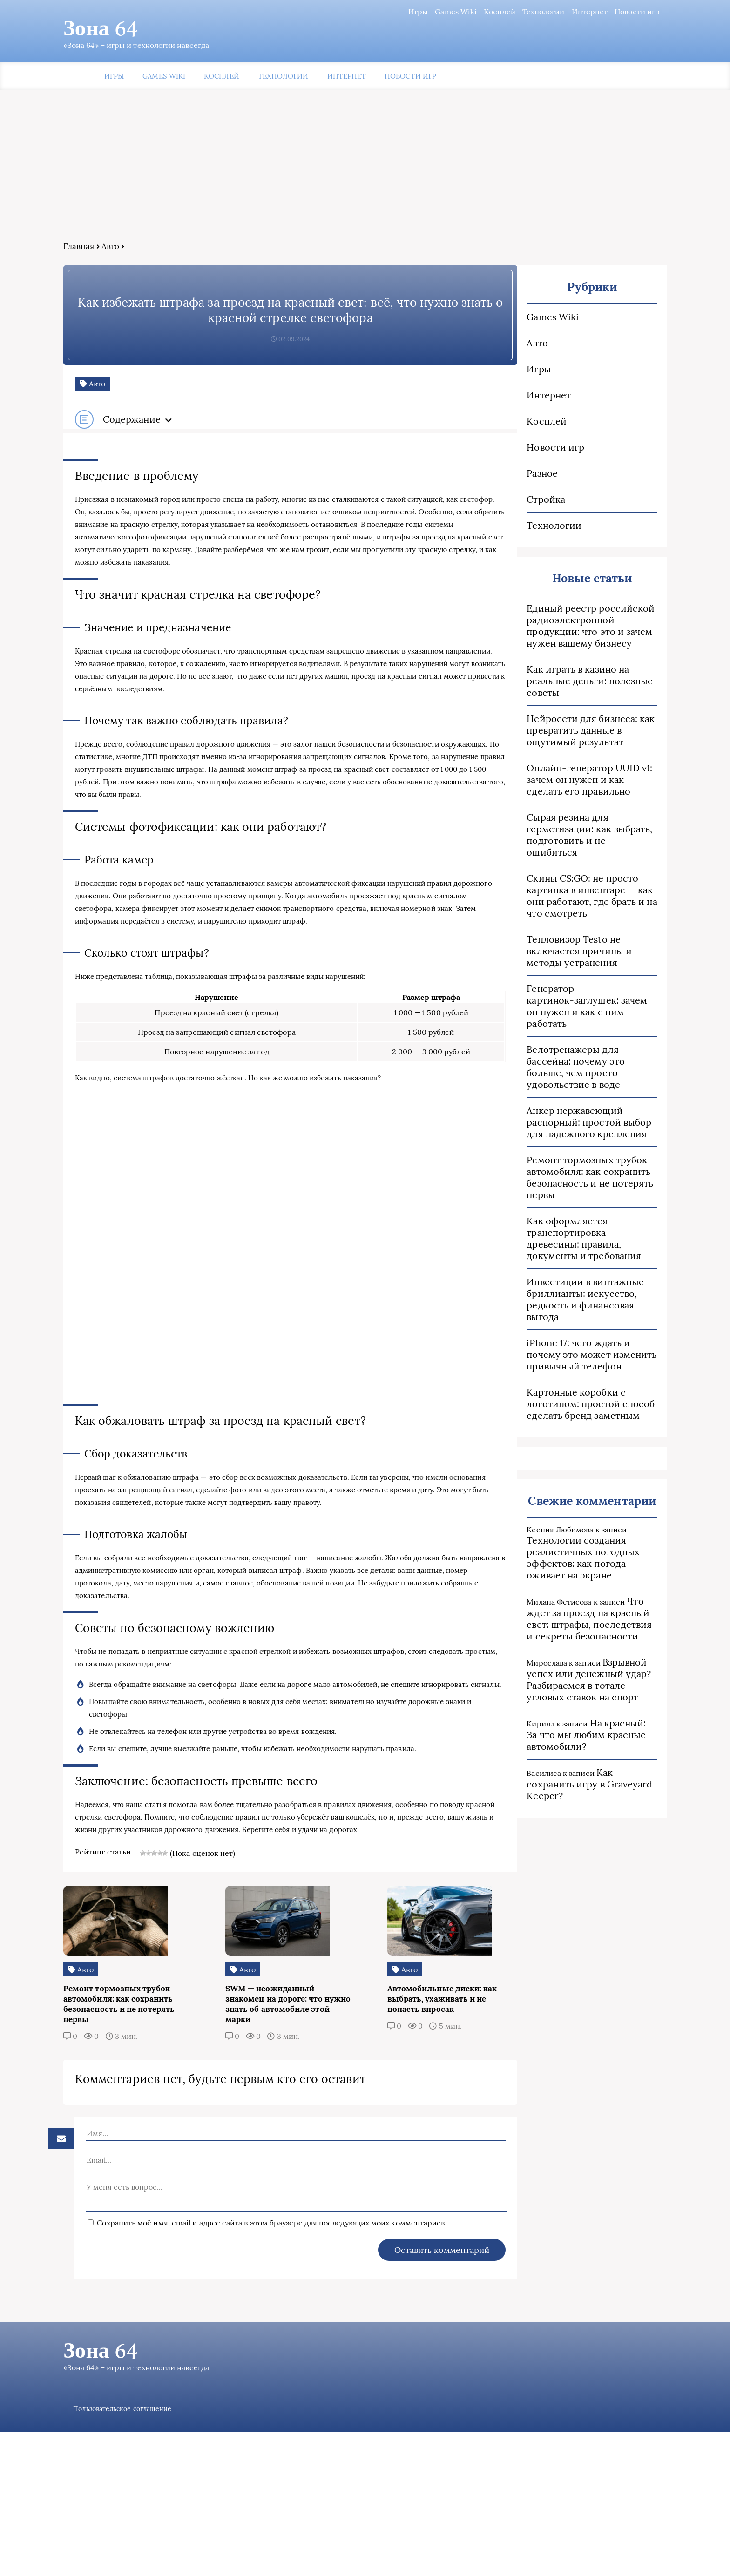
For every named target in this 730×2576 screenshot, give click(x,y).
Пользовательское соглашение (163, 2553)
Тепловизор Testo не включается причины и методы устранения (548, 943)
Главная (115, 250)
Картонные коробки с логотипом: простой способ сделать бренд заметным (541, 1361)
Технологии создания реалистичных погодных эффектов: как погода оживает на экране (546, 1515)
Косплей (463, 11)
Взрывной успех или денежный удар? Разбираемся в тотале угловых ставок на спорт (546, 1637)
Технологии (507, 11)
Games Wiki (419, 11)
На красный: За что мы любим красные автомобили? (542, 1692)
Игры (382, 11)
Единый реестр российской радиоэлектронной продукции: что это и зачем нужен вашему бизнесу (548, 630)
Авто (146, 250)
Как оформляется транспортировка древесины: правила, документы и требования (544, 1207)
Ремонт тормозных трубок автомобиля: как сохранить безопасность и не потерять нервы (540, 1146)
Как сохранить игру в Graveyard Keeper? (545, 1735)
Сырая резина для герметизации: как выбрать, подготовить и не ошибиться (542, 833)
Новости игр (600, 11)
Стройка (496, 503)
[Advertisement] (365, 175)
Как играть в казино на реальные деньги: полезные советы (540, 685)
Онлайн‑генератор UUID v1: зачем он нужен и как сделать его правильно (544, 783)
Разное (492, 477)
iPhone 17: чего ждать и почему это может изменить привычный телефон (546, 1312)
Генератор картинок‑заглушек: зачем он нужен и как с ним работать (547, 992)
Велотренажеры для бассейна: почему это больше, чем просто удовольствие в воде (546, 1042)
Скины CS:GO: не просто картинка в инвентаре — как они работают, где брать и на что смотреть (542, 888)
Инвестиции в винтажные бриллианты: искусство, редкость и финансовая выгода (547, 1262)
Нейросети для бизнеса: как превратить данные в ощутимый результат (541, 734)
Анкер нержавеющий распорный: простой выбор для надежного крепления (548, 1091)
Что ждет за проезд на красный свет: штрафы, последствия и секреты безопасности (548, 1576)
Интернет (553, 11)
